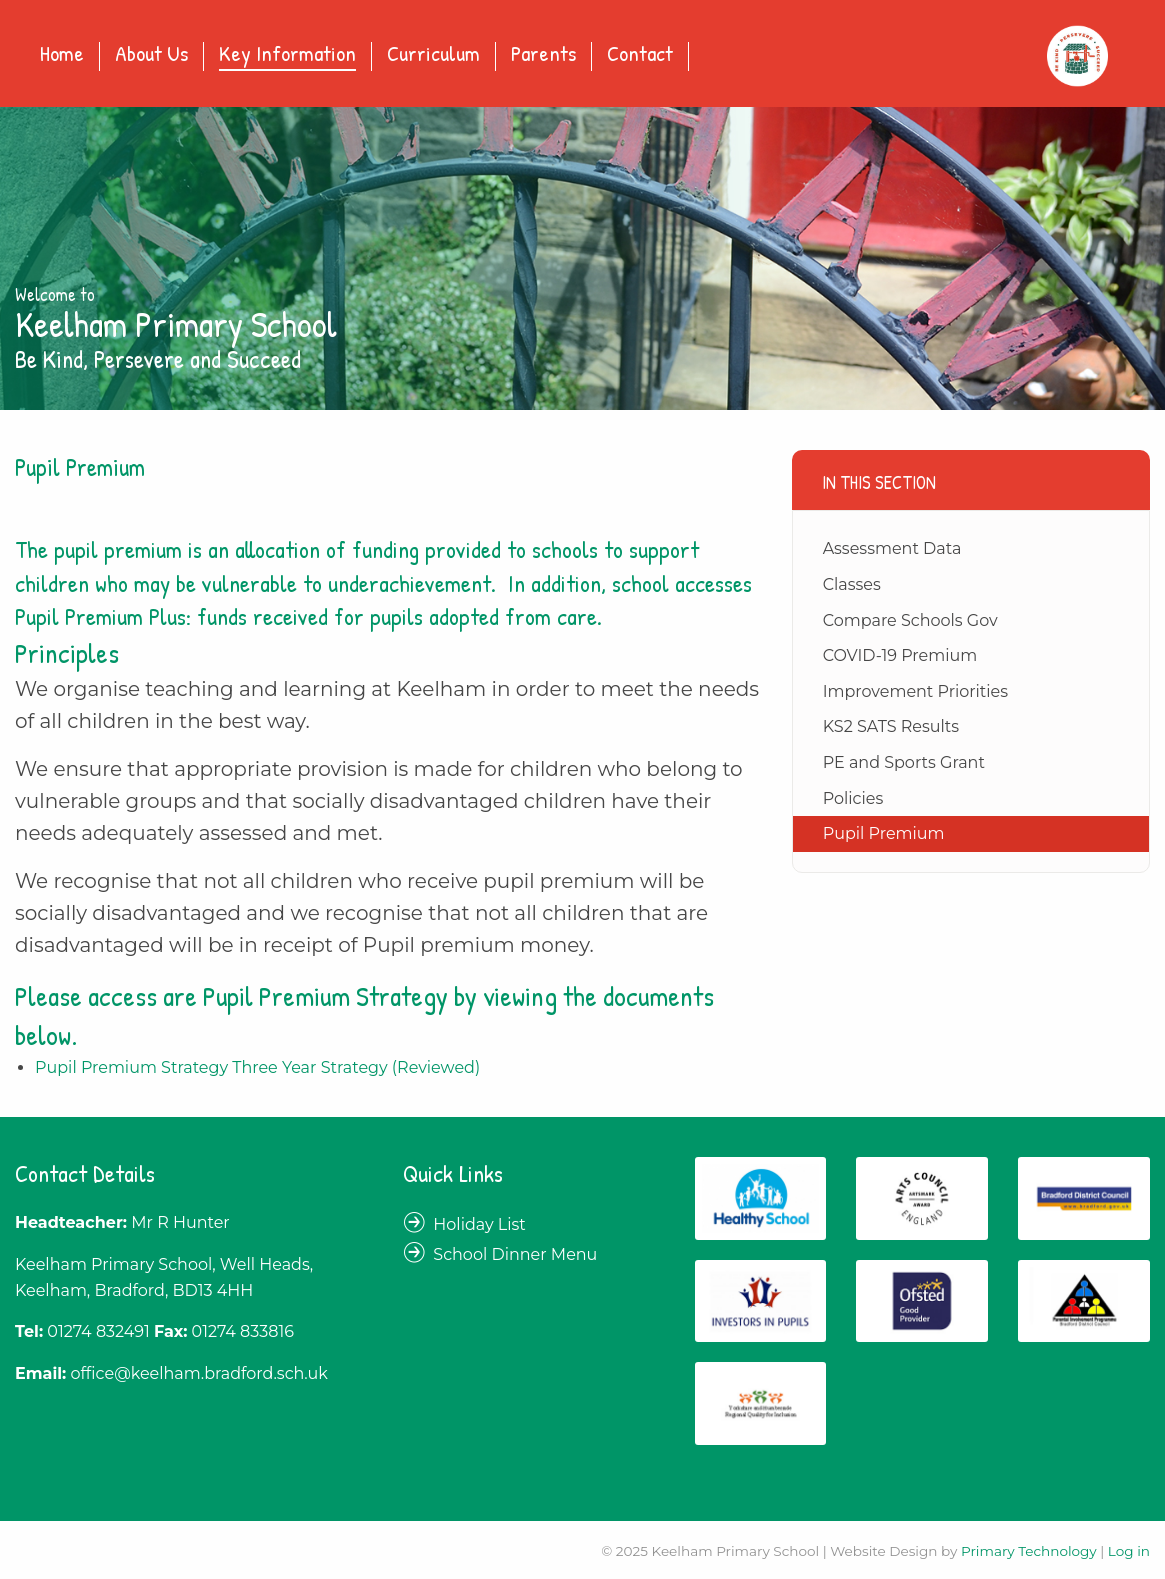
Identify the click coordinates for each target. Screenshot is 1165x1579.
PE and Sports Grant (904, 762)
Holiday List (479, 1224)
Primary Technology (1029, 1551)
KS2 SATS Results (891, 726)
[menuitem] (62, 56)
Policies (853, 798)
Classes (852, 584)
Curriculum (433, 55)
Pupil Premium (884, 833)
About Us (151, 55)
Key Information (287, 55)
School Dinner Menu (515, 1254)
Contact (640, 55)
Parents (543, 55)
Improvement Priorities (915, 691)
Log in (1129, 1551)
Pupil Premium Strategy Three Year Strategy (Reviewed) (257, 1067)
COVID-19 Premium (900, 655)
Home (62, 55)
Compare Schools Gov (910, 620)
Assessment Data (892, 548)
